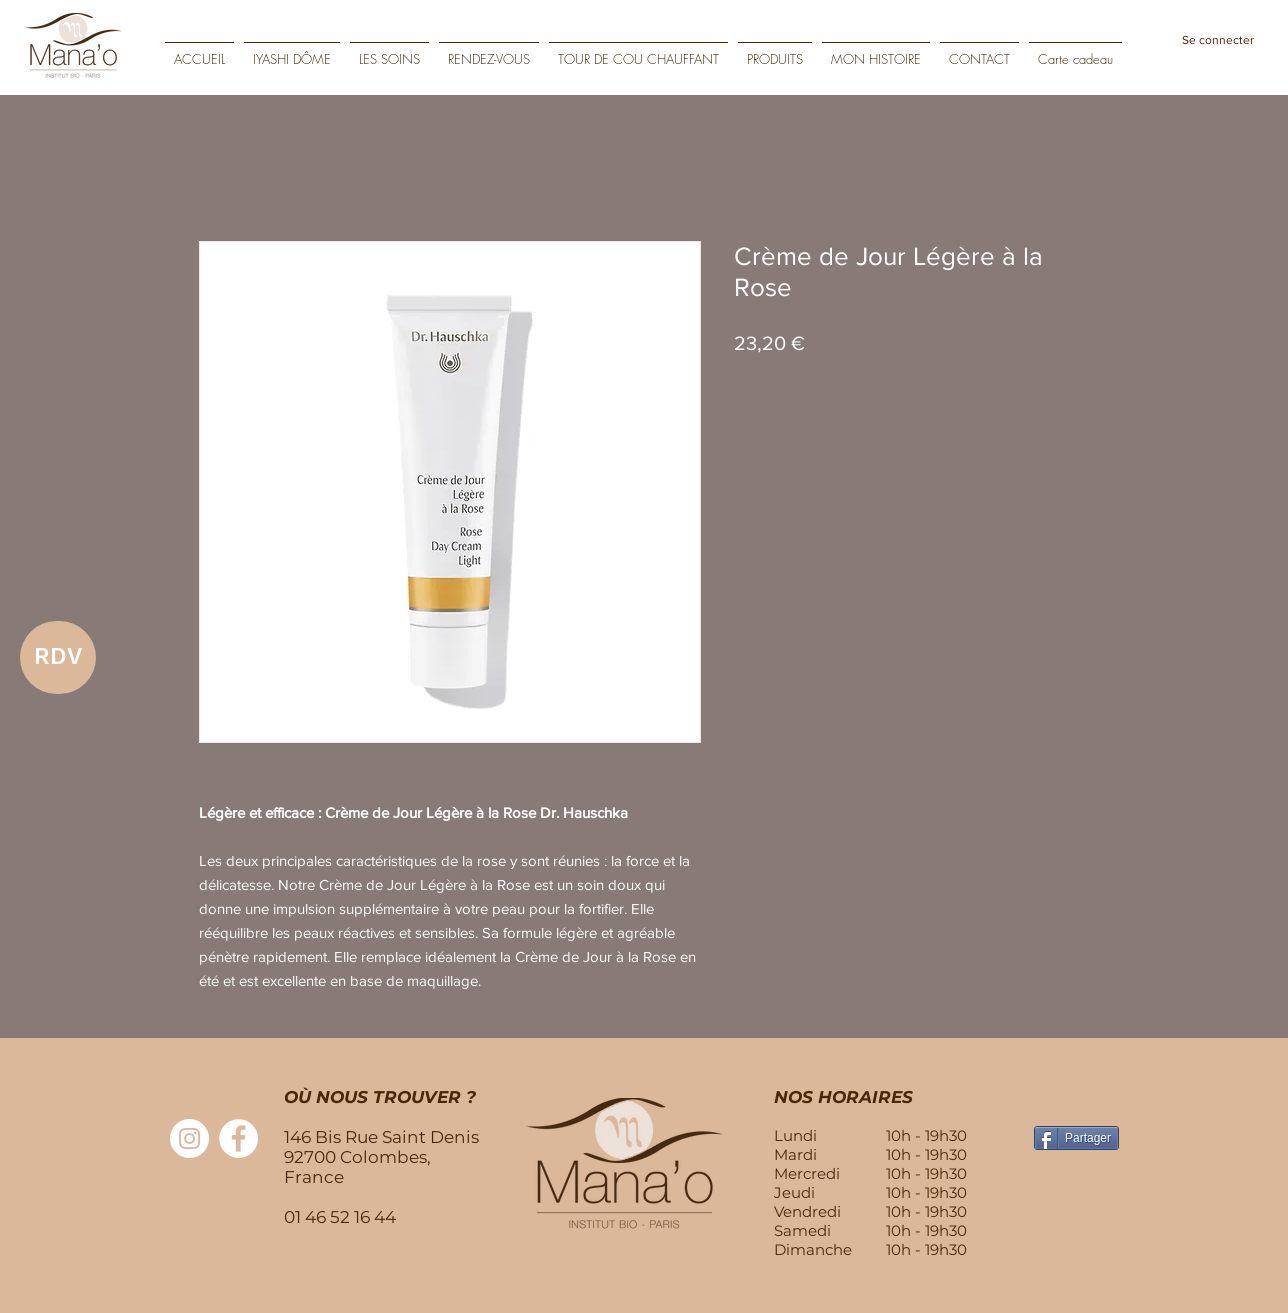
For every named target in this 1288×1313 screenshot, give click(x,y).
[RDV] (58, 657)
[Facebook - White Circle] (238, 1138)
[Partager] (1076, 1138)
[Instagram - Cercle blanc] (189, 1138)
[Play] (1258, 72)
